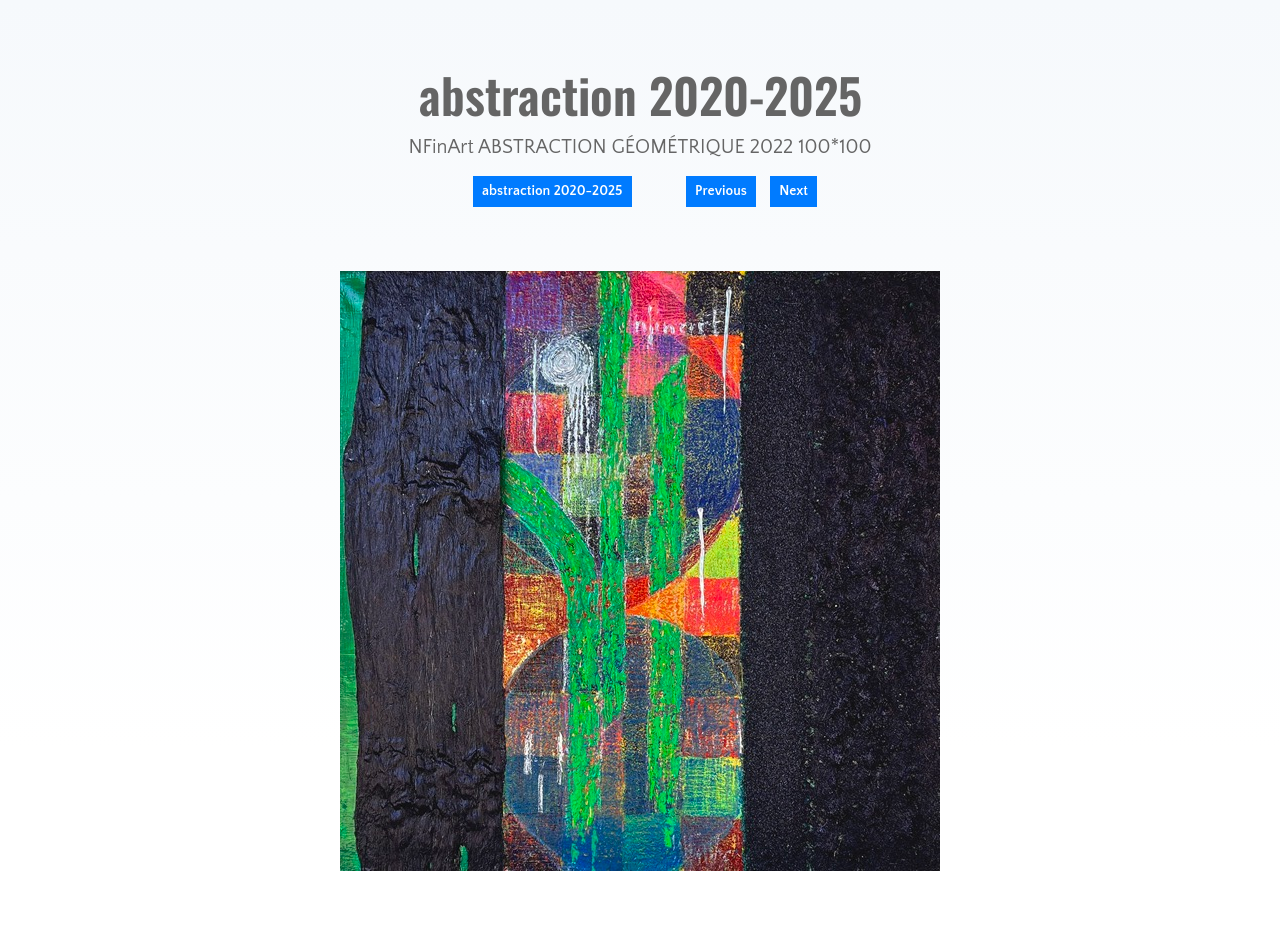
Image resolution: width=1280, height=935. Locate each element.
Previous (721, 191)
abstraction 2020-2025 (552, 191)
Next (793, 191)
